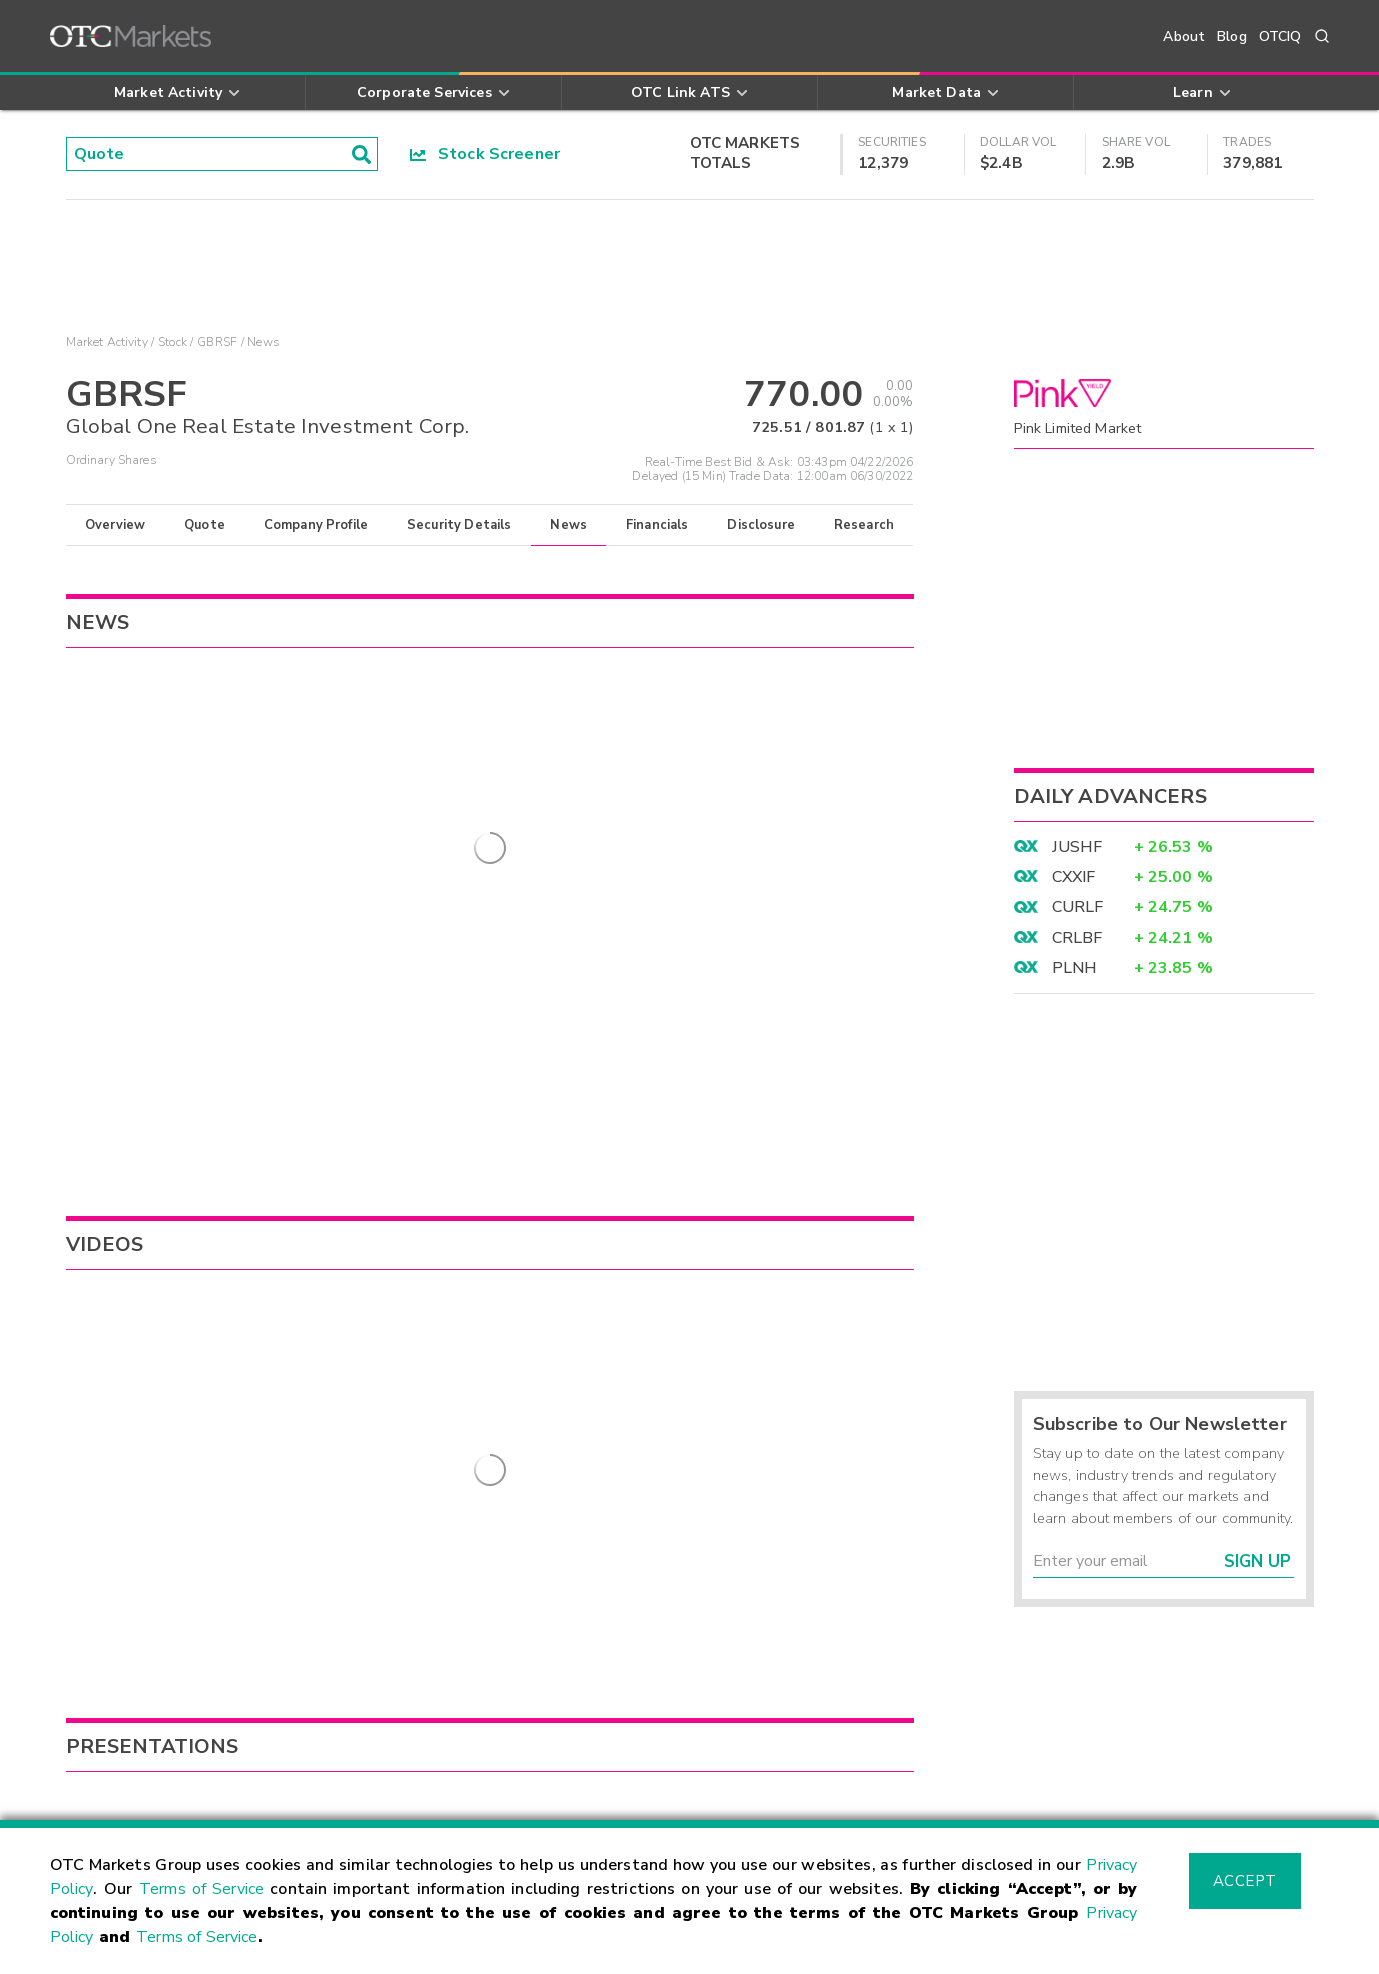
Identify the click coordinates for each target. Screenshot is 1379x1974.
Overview (115, 525)
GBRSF (217, 342)
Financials (657, 525)
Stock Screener (485, 154)
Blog (1232, 36)
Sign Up (1257, 1561)
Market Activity (107, 342)
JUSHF (1077, 847)
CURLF (1078, 907)
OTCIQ (1280, 36)
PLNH (1075, 968)
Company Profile (316, 525)
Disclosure (761, 525)
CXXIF (1074, 877)
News (568, 525)
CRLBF (1077, 938)
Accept (1245, 1881)
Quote (204, 525)
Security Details (459, 525)
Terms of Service (201, 1889)
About (1184, 36)
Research (864, 525)
